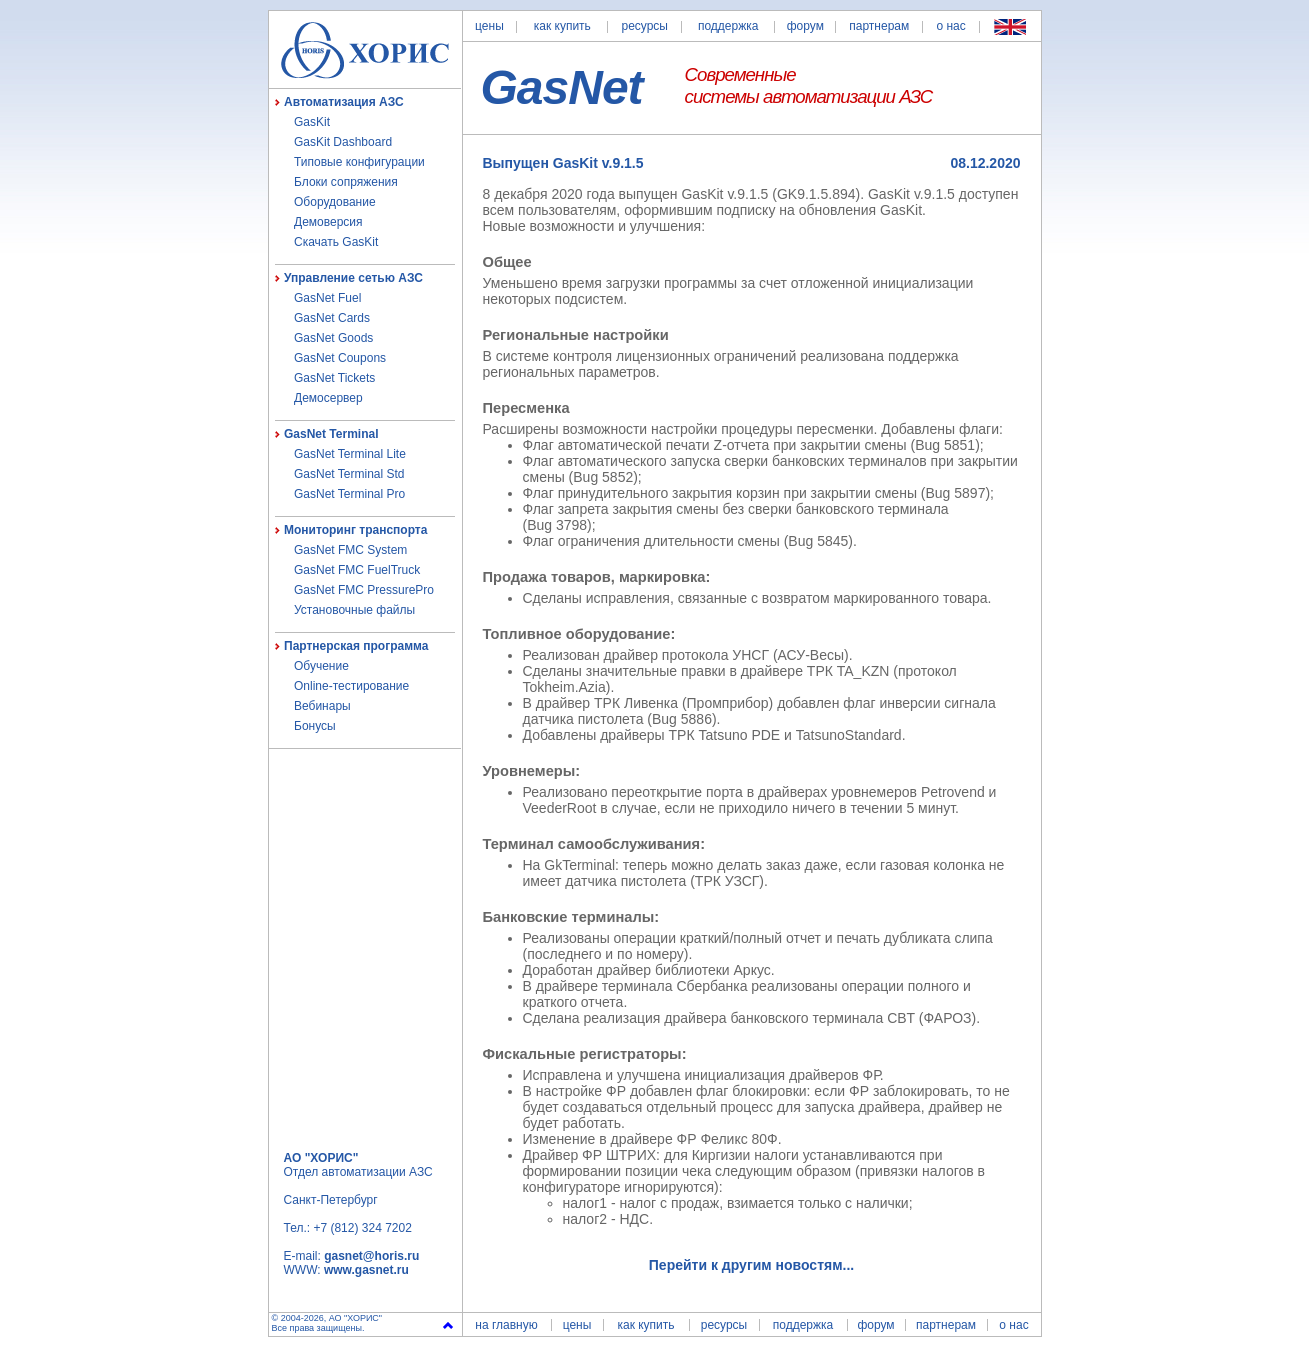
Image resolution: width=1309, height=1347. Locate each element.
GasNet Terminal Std (349, 474)
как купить (562, 26)
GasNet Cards (332, 318)
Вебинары (322, 706)
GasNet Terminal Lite (350, 454)
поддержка (728, 26)
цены (489, 26)
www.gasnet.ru (366, 1270)
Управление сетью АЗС (353, 278)
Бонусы (315, 726)
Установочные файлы (354, 610)
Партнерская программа (356, 646)
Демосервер (328, 398)
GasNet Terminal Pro (349, 494)
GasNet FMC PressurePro (364, 590)
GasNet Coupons (340, 358)
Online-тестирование (351, 686)
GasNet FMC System (350, 550)
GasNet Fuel (327, 298)
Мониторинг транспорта (355, 530)
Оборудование (335, 202)
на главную (506, 1325)
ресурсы (644, 26)
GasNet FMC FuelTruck (357, 570)
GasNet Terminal (331, 434)
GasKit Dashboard (343, 142)
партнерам (879, 26)
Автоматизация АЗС (344, 102)
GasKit (312, 122)
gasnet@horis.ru (371, 1256)
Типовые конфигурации (359, 162)
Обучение (321, 666)
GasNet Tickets (334, 378)
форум (805, 26)
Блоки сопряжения (346, 182)
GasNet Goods (333, 338)
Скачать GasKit (336, 242)
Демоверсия (328, 222)
